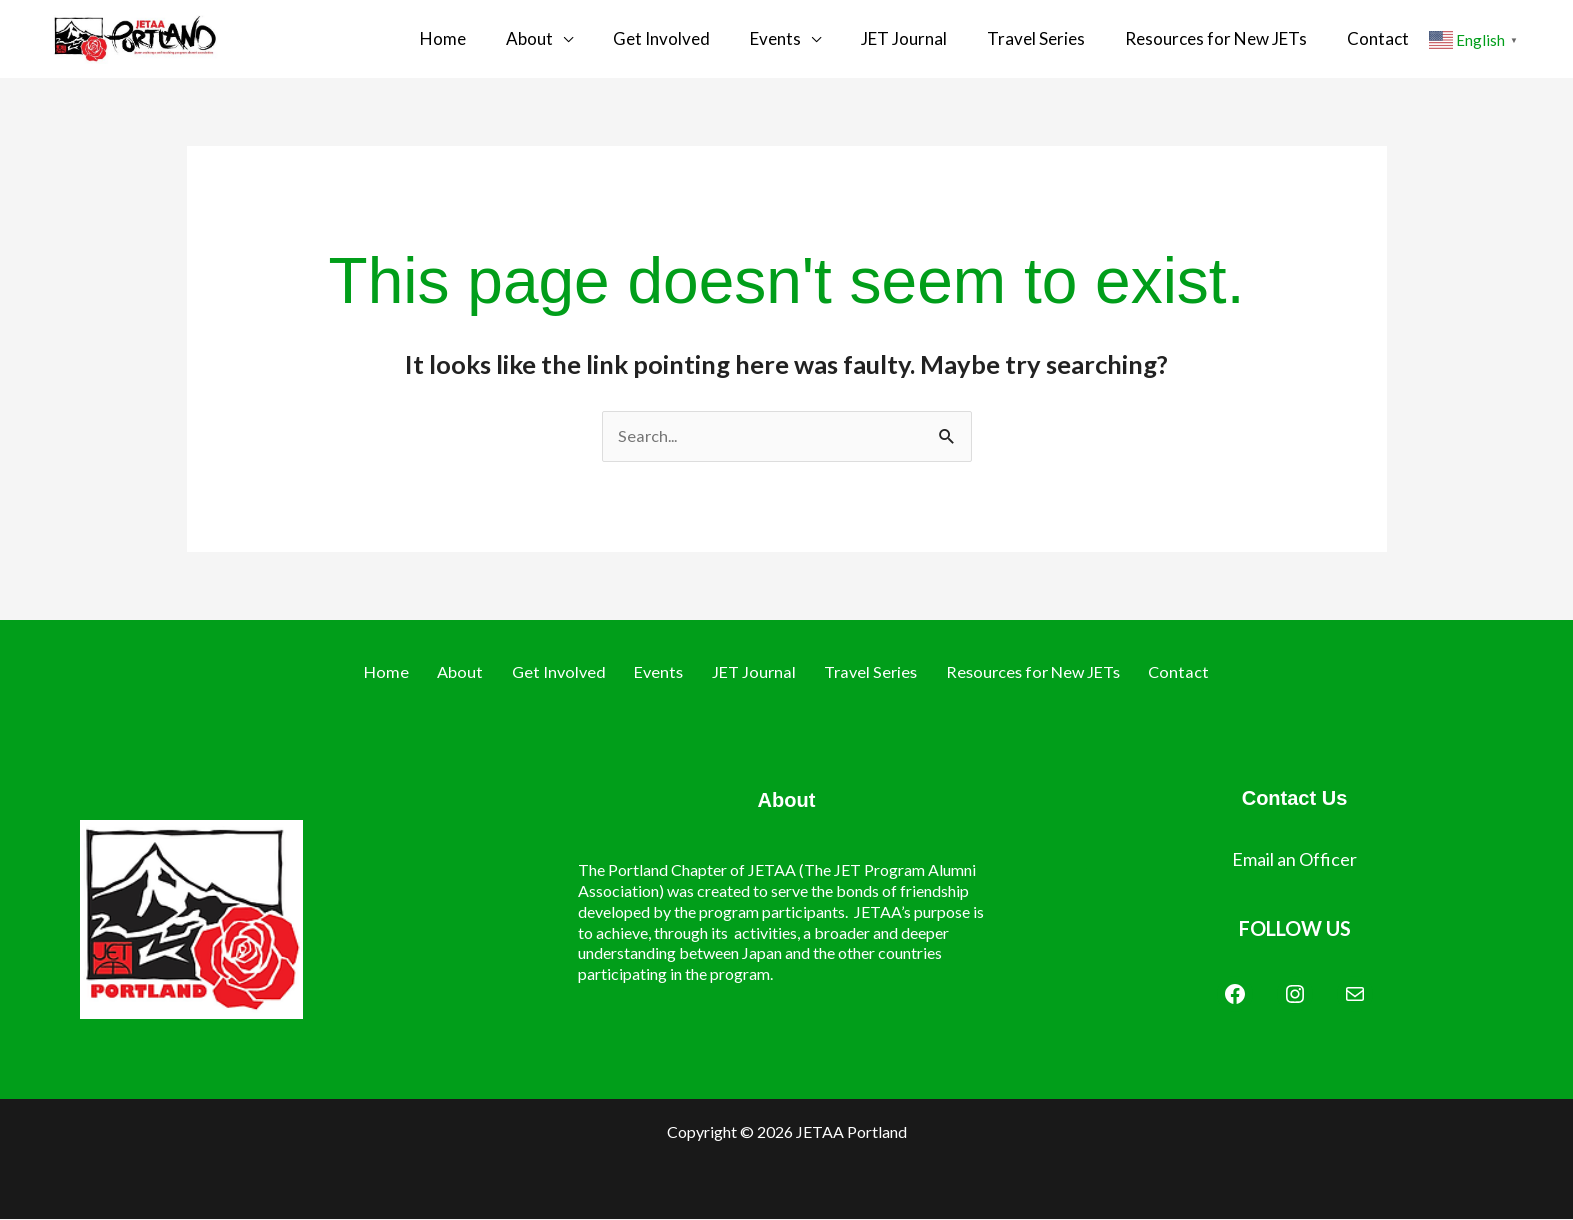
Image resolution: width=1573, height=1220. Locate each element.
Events (805, 38)
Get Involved (701, 38)
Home (503, 38)
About (579, 38)
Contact (1368, 38)
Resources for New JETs (1216, 38)
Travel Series (1046, 38)
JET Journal (924, 38)
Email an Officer (1294, 860)
